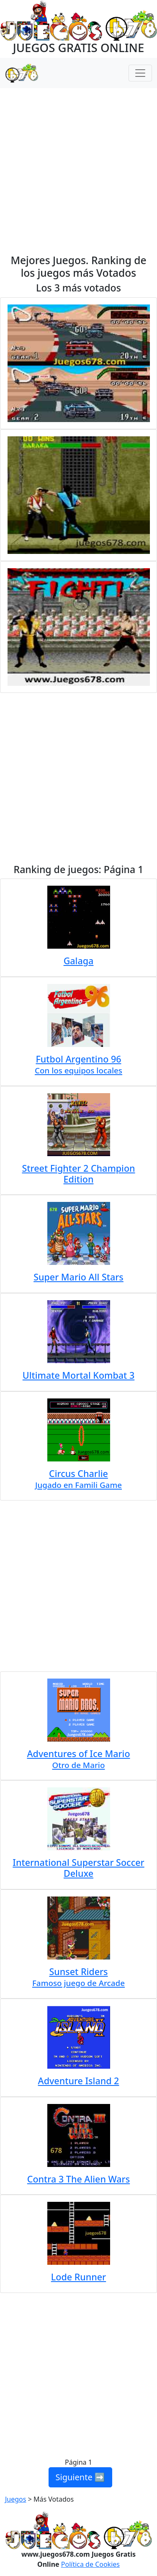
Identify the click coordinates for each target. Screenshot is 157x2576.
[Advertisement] (78, 171)
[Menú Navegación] (140, 73)
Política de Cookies (90, 2564)
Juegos (15, 2499)
